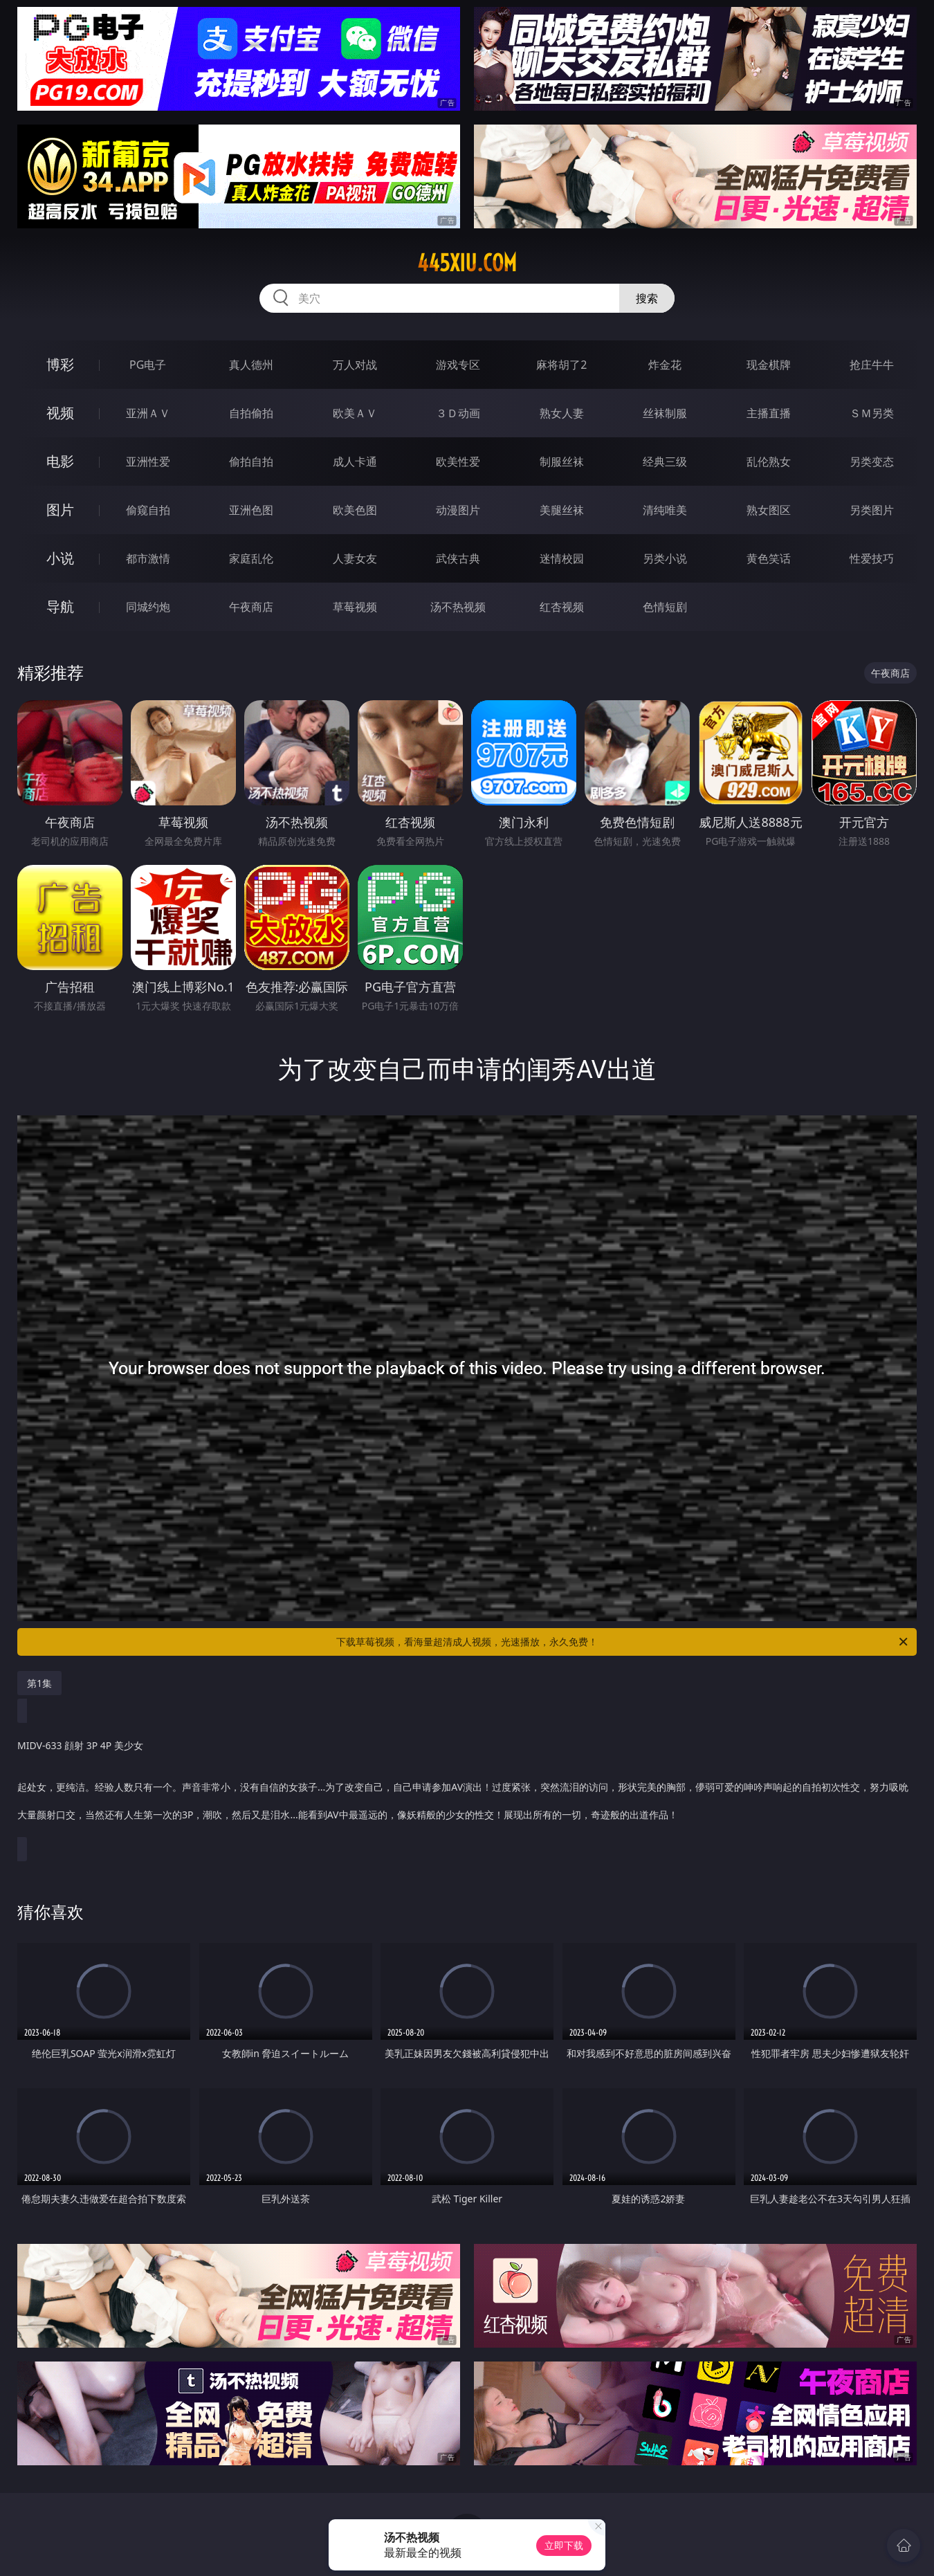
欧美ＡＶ (355, 413)
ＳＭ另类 (872, 413)
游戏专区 (458, 364)
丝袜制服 (665, 413)
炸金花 (664, 364)
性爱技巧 (872, 558)
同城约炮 (148, 606)
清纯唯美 (665, 510)
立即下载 (563, 2545)
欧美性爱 (458, 461)
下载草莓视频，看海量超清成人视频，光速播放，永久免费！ (623, 1642)
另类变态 (872, 461)
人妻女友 (355, 558)
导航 (60, 606)
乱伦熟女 (769, 461)
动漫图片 (458, 510)
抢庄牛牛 (872, 364)
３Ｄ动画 (458, 413)
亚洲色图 (251, 510)
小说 (60, 558)
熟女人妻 (562, 413)
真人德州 (251, 364)
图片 (60, 509)
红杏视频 (562, 606)
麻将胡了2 (561, 364)
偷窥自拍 (148, 510)
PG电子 (147, 364)
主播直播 (769, 413)
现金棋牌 (769, 364)
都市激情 (148, 558)
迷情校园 (562, 558)
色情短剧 (665, 606)
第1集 (39, 1683)
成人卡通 (355, 461)
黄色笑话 (769, 558)
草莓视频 (355, 606)
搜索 (647, 298)
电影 (60, 461)
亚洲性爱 (148, 461)
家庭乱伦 (251, 558)
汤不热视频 (458, 606)
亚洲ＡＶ (148, 413)
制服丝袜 (562, 461)
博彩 (60, 364)
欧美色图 (355, 510)
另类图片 (872, 510)
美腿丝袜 (562, 510)
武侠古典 (458, 558)
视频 (60, 412)
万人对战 (355, 364)
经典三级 (665, 461)
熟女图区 (769, 510)
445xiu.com (467, 263)
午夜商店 (251, 606)
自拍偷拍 (251, 413)
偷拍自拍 (251, 461)
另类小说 (665, 558)
